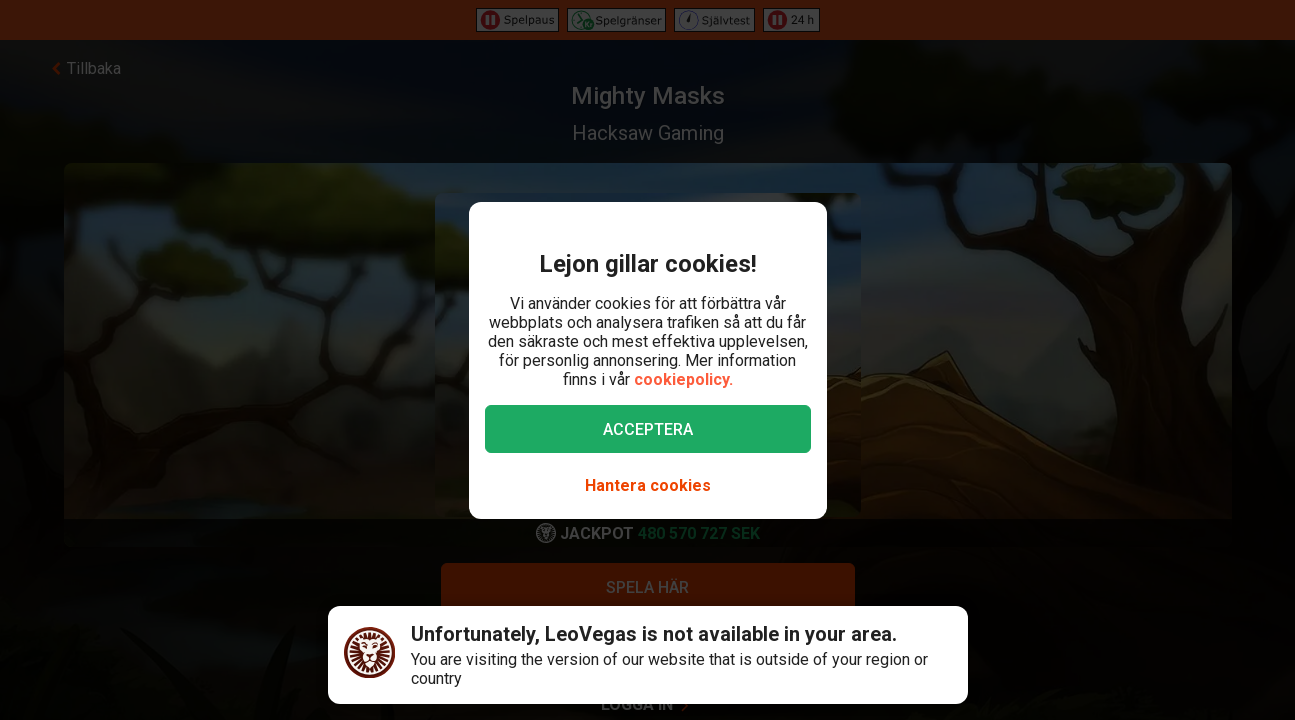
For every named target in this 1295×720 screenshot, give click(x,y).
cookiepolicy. (683, 379)
